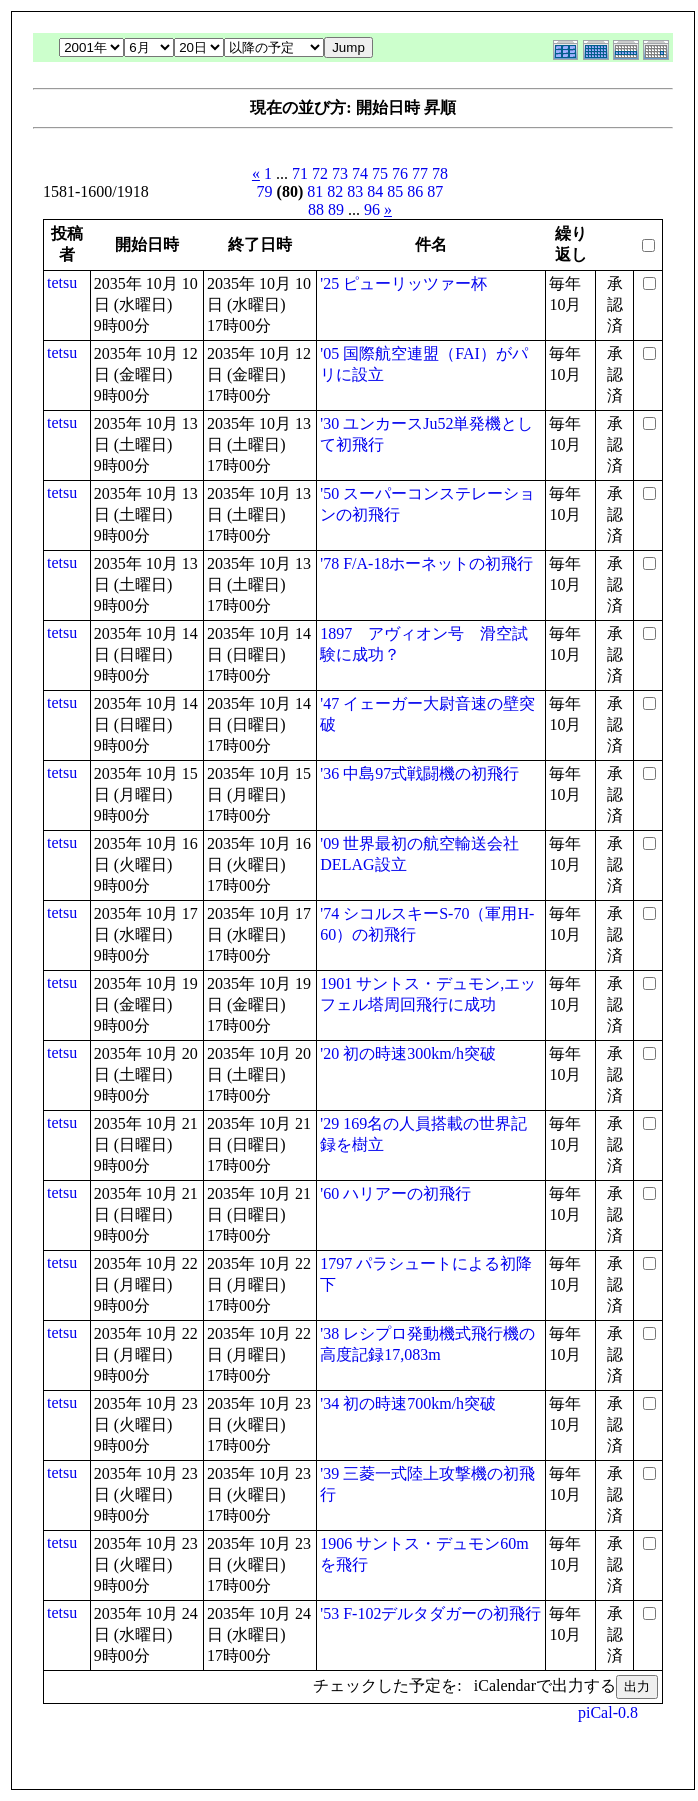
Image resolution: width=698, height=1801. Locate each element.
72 (320, 173)
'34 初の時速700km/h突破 (408, 1403)
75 (380, 173)
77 (420, 173)
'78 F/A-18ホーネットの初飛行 (426, 563)
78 (440, 173)
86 (415, 191)
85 (395, 191)
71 (300, 173)
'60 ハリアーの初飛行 (395, 1193)
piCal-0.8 (608, 1712)
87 (435, 191)
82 (335, 191)
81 (315, 191)
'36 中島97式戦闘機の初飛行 (419, 773)
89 (336, 209)
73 (340, 173)
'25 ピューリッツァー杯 (403, 283)
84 (375, 191)
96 (372, 209)
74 (360, 173)
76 (400, 173)
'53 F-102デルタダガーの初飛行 (430, 1613)
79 (265, 191)
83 (355, 191)
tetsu (62, 282)
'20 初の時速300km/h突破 (408, 1053)
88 (316, 209)
